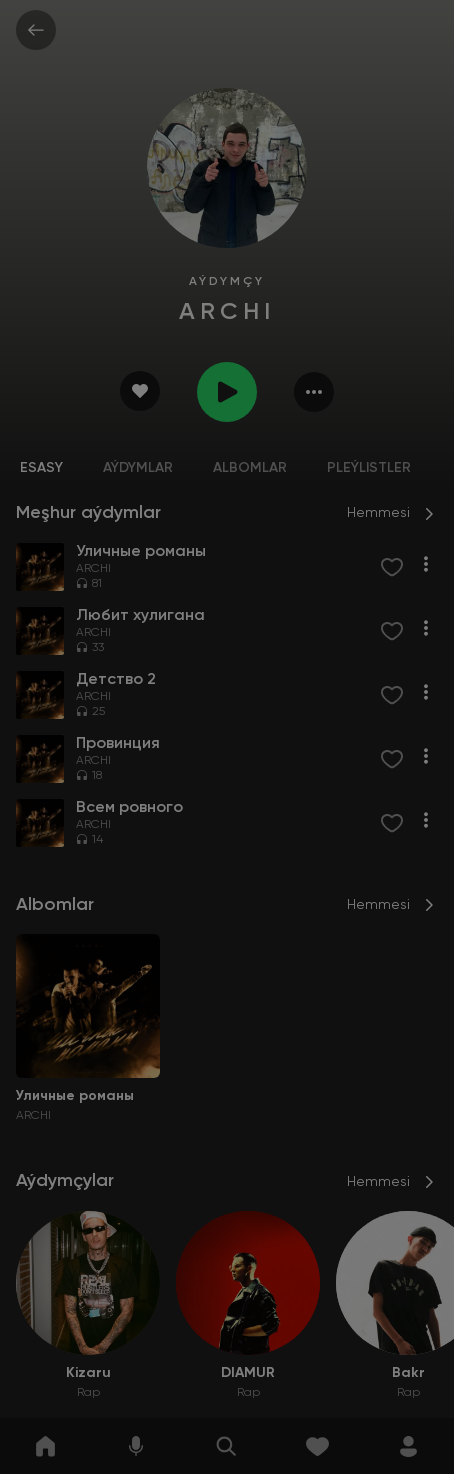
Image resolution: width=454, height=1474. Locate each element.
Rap (88, 1393)
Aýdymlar (138, 468)
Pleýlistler (369, 468)
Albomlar (250, 468)
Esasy (41, 468)
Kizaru (88, 1373)
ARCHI (93, 569)
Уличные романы (75, 1096)
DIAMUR (248, 1373)
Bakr (408, 1373)
